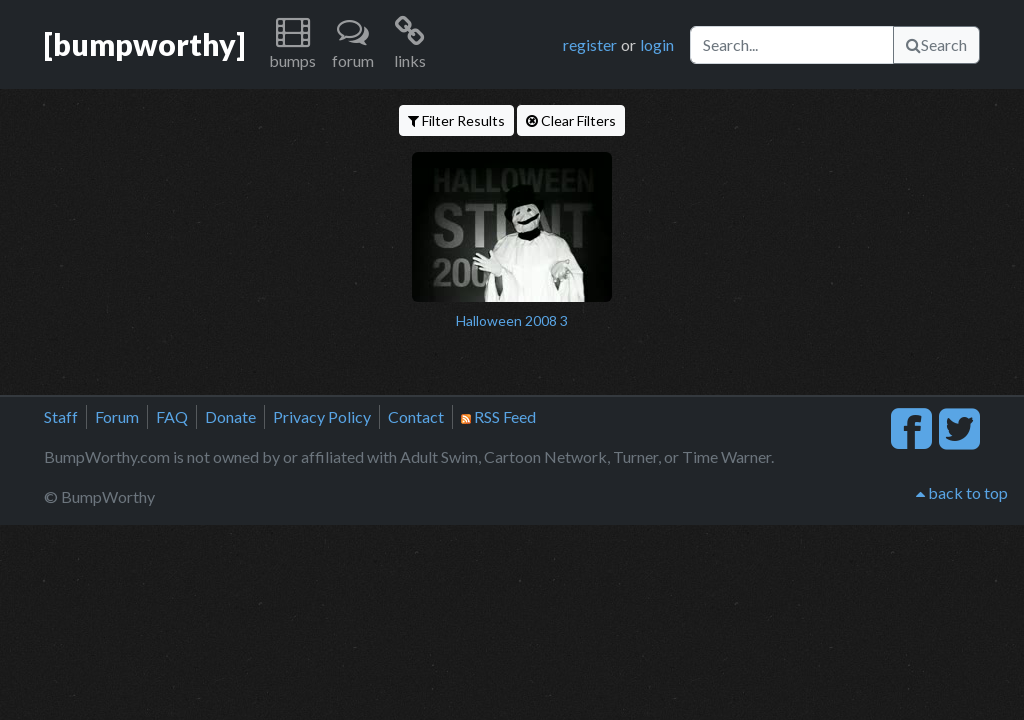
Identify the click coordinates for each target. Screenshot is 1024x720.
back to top (962, 492)
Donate (230, 416)
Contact (416, 416)
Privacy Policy (322, 416)
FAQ (172, 416)
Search (936, 44)
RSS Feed (498, 416)
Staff (61, 416)
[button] (292, 44)
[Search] (792, 45)
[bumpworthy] (144, 44)
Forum (117, 416)
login (657, 44)
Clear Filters (571, 120)
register (590, 44)
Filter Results (456, 120)
